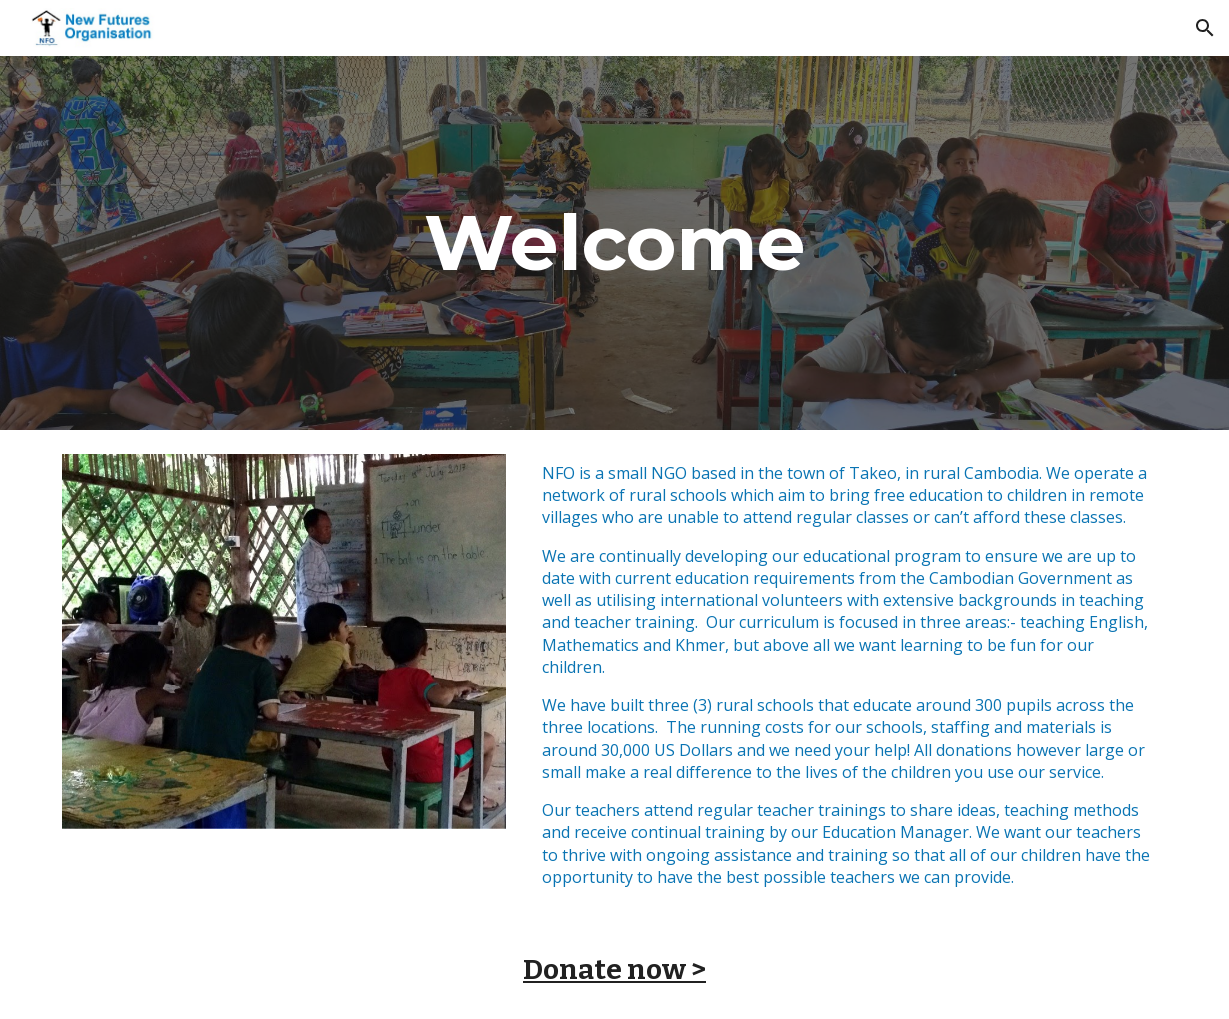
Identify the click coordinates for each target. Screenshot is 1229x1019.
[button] (1205, 28)
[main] (614, 243)
